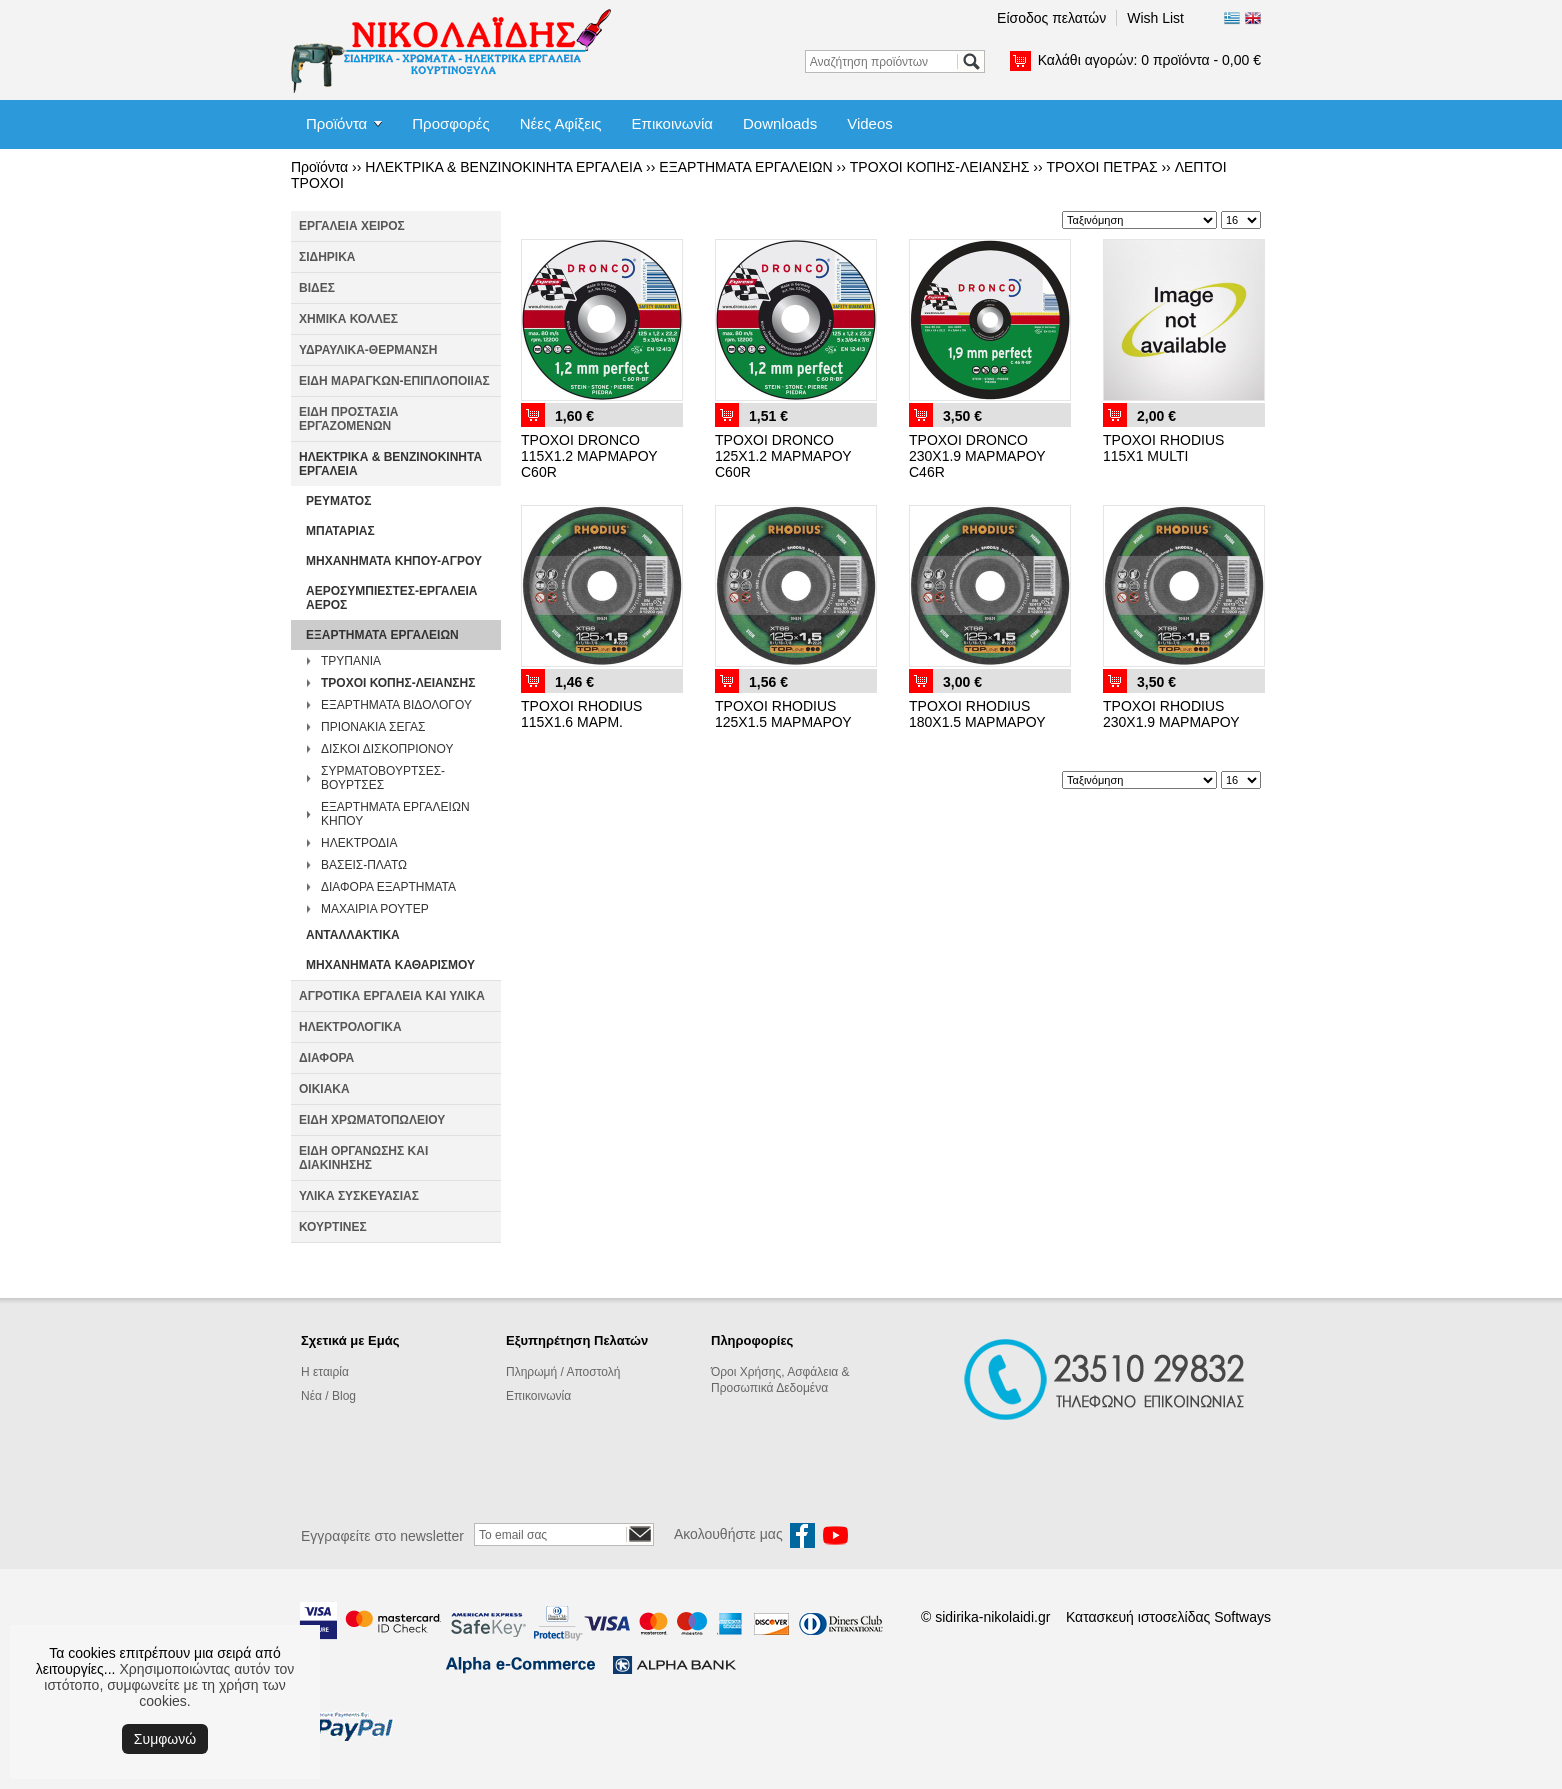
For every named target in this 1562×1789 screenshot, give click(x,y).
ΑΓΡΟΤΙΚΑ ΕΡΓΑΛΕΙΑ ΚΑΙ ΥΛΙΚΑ (392, 996)
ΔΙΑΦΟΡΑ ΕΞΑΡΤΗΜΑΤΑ (388, 887)
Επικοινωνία (672, 123)
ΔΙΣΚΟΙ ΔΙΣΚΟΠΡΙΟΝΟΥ (387, 749)
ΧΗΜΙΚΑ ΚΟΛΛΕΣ (348, 319)
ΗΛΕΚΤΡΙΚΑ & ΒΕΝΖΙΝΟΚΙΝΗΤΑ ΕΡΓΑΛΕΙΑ (503, 167)
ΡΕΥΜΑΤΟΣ (338, 501)
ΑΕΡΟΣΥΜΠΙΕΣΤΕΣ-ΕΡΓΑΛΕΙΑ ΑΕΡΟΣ (392, 598)
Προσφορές (450, 123)
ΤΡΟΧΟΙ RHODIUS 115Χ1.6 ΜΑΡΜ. (581, 714)
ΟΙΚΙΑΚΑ (324, 1089)
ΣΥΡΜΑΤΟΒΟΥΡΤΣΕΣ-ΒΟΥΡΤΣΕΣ (383, 778)
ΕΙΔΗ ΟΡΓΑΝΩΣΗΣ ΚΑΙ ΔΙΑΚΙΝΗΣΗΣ (363, 1158)
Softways (1242, 1617)
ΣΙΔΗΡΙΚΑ (327, 257)
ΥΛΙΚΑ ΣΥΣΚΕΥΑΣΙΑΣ (359, 1196)
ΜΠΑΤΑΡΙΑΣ (340, 531)
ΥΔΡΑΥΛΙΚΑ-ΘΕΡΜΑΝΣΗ (368, 350)
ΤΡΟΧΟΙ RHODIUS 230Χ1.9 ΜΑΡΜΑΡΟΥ (1171, 714)
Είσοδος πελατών (1051, 18)
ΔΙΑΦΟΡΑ (326, 1058)
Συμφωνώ (165, 1739)
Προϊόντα (336, 123)
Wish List (1155, 18)
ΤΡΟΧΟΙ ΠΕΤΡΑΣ (1101, 167)
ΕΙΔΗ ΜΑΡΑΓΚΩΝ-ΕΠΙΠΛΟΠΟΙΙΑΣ (394, 381)
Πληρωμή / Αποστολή (563, 1372)
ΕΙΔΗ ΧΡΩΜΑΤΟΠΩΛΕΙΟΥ (372, 1120)
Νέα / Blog (328, 1396)
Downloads (780, 123)
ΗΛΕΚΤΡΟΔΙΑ (359, 843)
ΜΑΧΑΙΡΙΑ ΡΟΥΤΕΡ (375, 909)
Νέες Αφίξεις (561, 123)
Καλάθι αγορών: (1149, 60)
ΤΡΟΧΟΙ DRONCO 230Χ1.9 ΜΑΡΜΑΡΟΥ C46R (977, 456)
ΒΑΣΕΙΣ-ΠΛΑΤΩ (364, 865)
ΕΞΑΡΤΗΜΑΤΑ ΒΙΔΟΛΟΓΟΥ (396, 705)
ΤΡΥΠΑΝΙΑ (351, 661)
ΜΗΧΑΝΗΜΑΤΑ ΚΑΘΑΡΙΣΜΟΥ (390, 965)
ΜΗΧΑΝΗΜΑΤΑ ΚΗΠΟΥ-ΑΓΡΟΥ (394, 561)
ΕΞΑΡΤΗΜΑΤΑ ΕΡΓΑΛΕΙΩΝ (745, 167)
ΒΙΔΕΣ (317, 288)
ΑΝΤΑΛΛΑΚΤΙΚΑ (353, 935)
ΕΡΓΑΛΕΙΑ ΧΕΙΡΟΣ (352, 226)
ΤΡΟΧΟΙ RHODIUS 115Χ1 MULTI (1163, 448)
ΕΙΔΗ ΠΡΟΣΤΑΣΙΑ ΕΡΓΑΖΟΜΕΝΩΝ (348, 419)
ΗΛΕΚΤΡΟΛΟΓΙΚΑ (350, 1027)
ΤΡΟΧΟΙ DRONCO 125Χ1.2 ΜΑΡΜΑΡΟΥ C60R (783, 456)
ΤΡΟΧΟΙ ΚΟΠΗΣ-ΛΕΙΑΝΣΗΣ (940, 167)
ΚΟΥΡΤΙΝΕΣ (333, 1227)
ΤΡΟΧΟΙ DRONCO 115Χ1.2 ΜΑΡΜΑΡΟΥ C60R (589, 456)
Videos (870, 123)
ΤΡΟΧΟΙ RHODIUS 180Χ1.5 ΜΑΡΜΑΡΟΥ (977, 714)
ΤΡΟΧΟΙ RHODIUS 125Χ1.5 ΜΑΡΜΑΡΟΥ (783, 714)
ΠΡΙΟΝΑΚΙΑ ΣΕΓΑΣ (373, 727)
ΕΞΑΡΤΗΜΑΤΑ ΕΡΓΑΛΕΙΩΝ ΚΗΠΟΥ (395, 814)
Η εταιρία (325, 1372)
